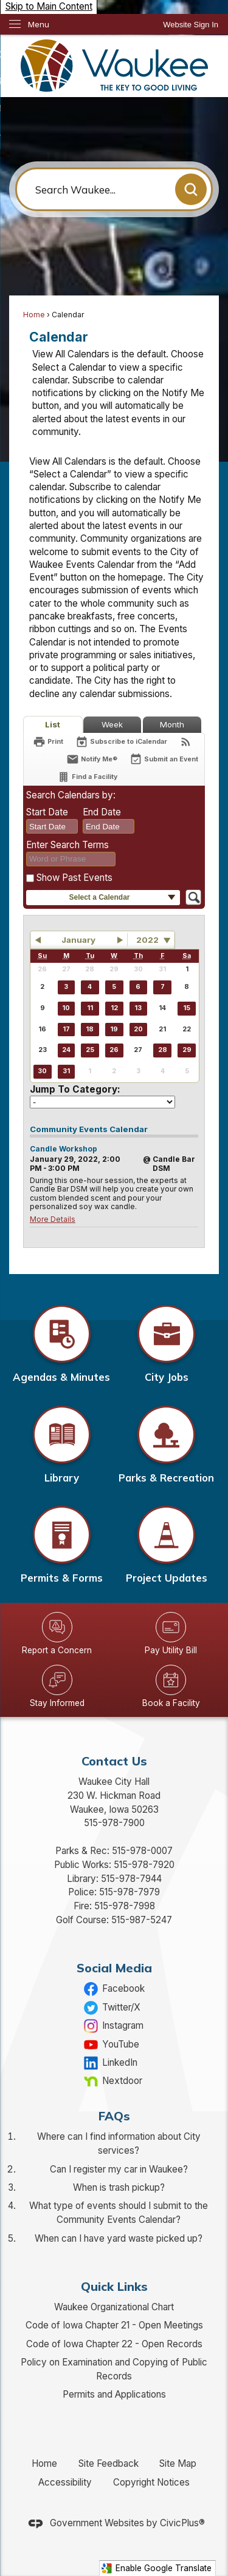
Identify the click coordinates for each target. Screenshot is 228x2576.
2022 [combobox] (147, 940)
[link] (190, 24)
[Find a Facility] (87, 776)
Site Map (177, 2463)
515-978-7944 (131, 1878)
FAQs (114, 2115)
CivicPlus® (182, 2523)
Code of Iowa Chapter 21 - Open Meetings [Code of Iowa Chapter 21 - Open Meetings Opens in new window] (114, 2325)
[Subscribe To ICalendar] (121, 741)
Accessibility (65, 2482)
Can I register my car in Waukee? (119, 2169)
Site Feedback (108, 2463)
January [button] (78, 940)
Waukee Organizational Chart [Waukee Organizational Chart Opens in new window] (114, 2307)
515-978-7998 (124, 1906)
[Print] (48, 741)
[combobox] (52, 826)
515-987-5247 (141, 1920)
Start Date (47, 812)
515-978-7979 (129, 1892)
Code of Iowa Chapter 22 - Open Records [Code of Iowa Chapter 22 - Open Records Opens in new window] (114, 2344)
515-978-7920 (144, 1864)
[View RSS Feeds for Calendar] (185, 741)
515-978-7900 (114, 1823)
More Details (52, 1219)
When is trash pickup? (119, 2187)
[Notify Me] (91, 759)
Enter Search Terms (67, 845)
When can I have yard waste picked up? (118, 2238)
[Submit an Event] (164, 760)
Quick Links (114, 2286)
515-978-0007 (142, 1850)
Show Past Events (74, 877)
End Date (102, 812)
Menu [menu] (38, 24)
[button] (191, 189)
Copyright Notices (151, 2482)
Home (34, 314)
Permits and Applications (114, 2394)
